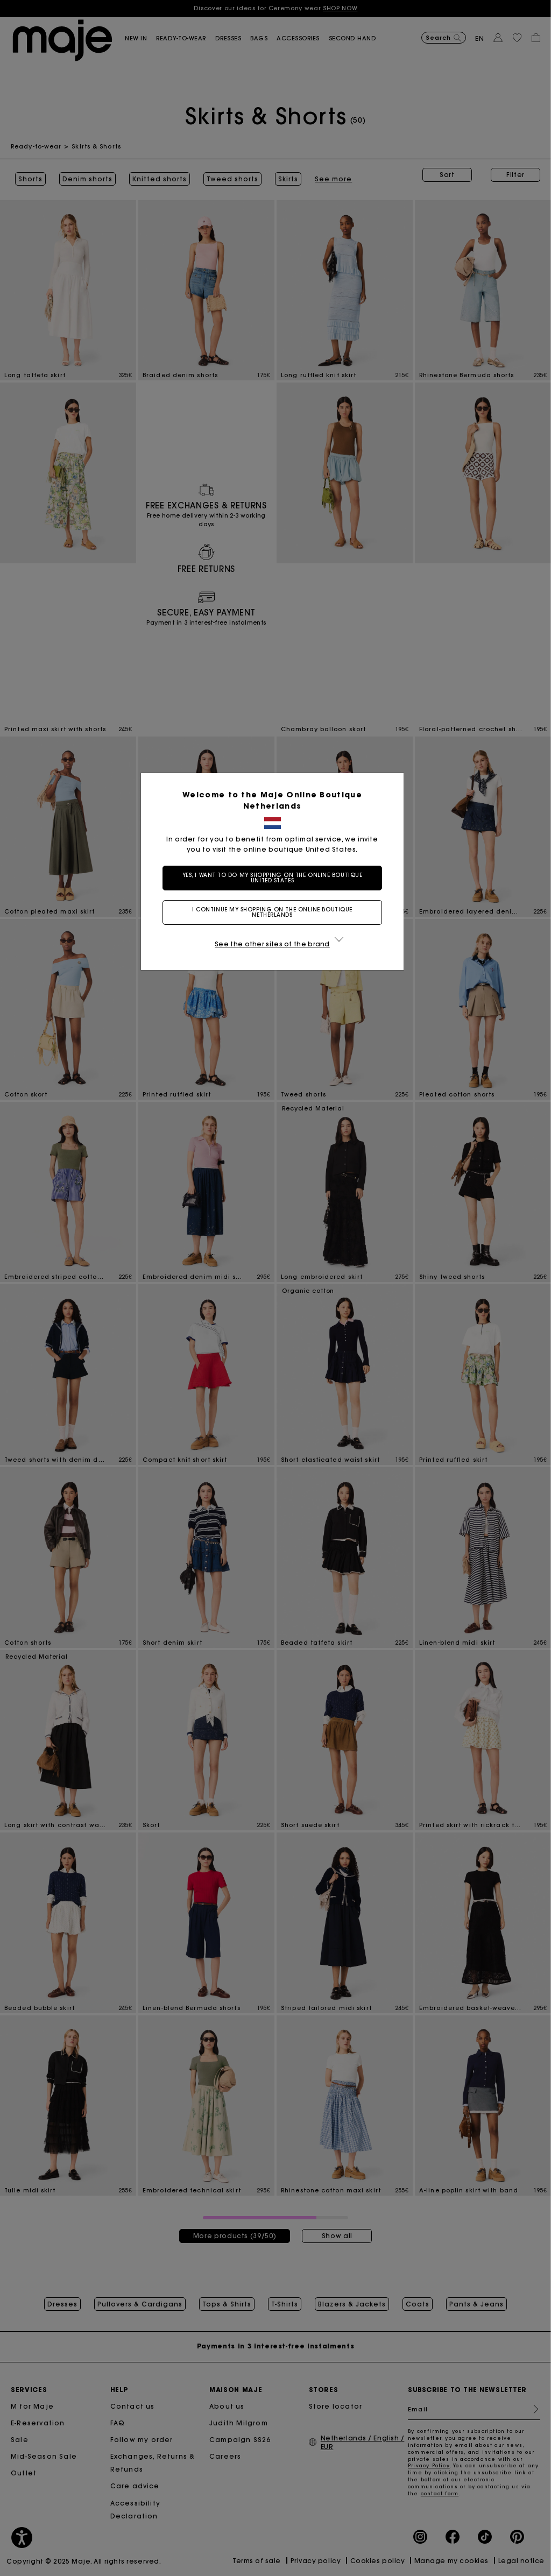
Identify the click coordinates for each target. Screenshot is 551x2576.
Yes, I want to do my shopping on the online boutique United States (276, 878)
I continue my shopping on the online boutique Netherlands (275, 912)
